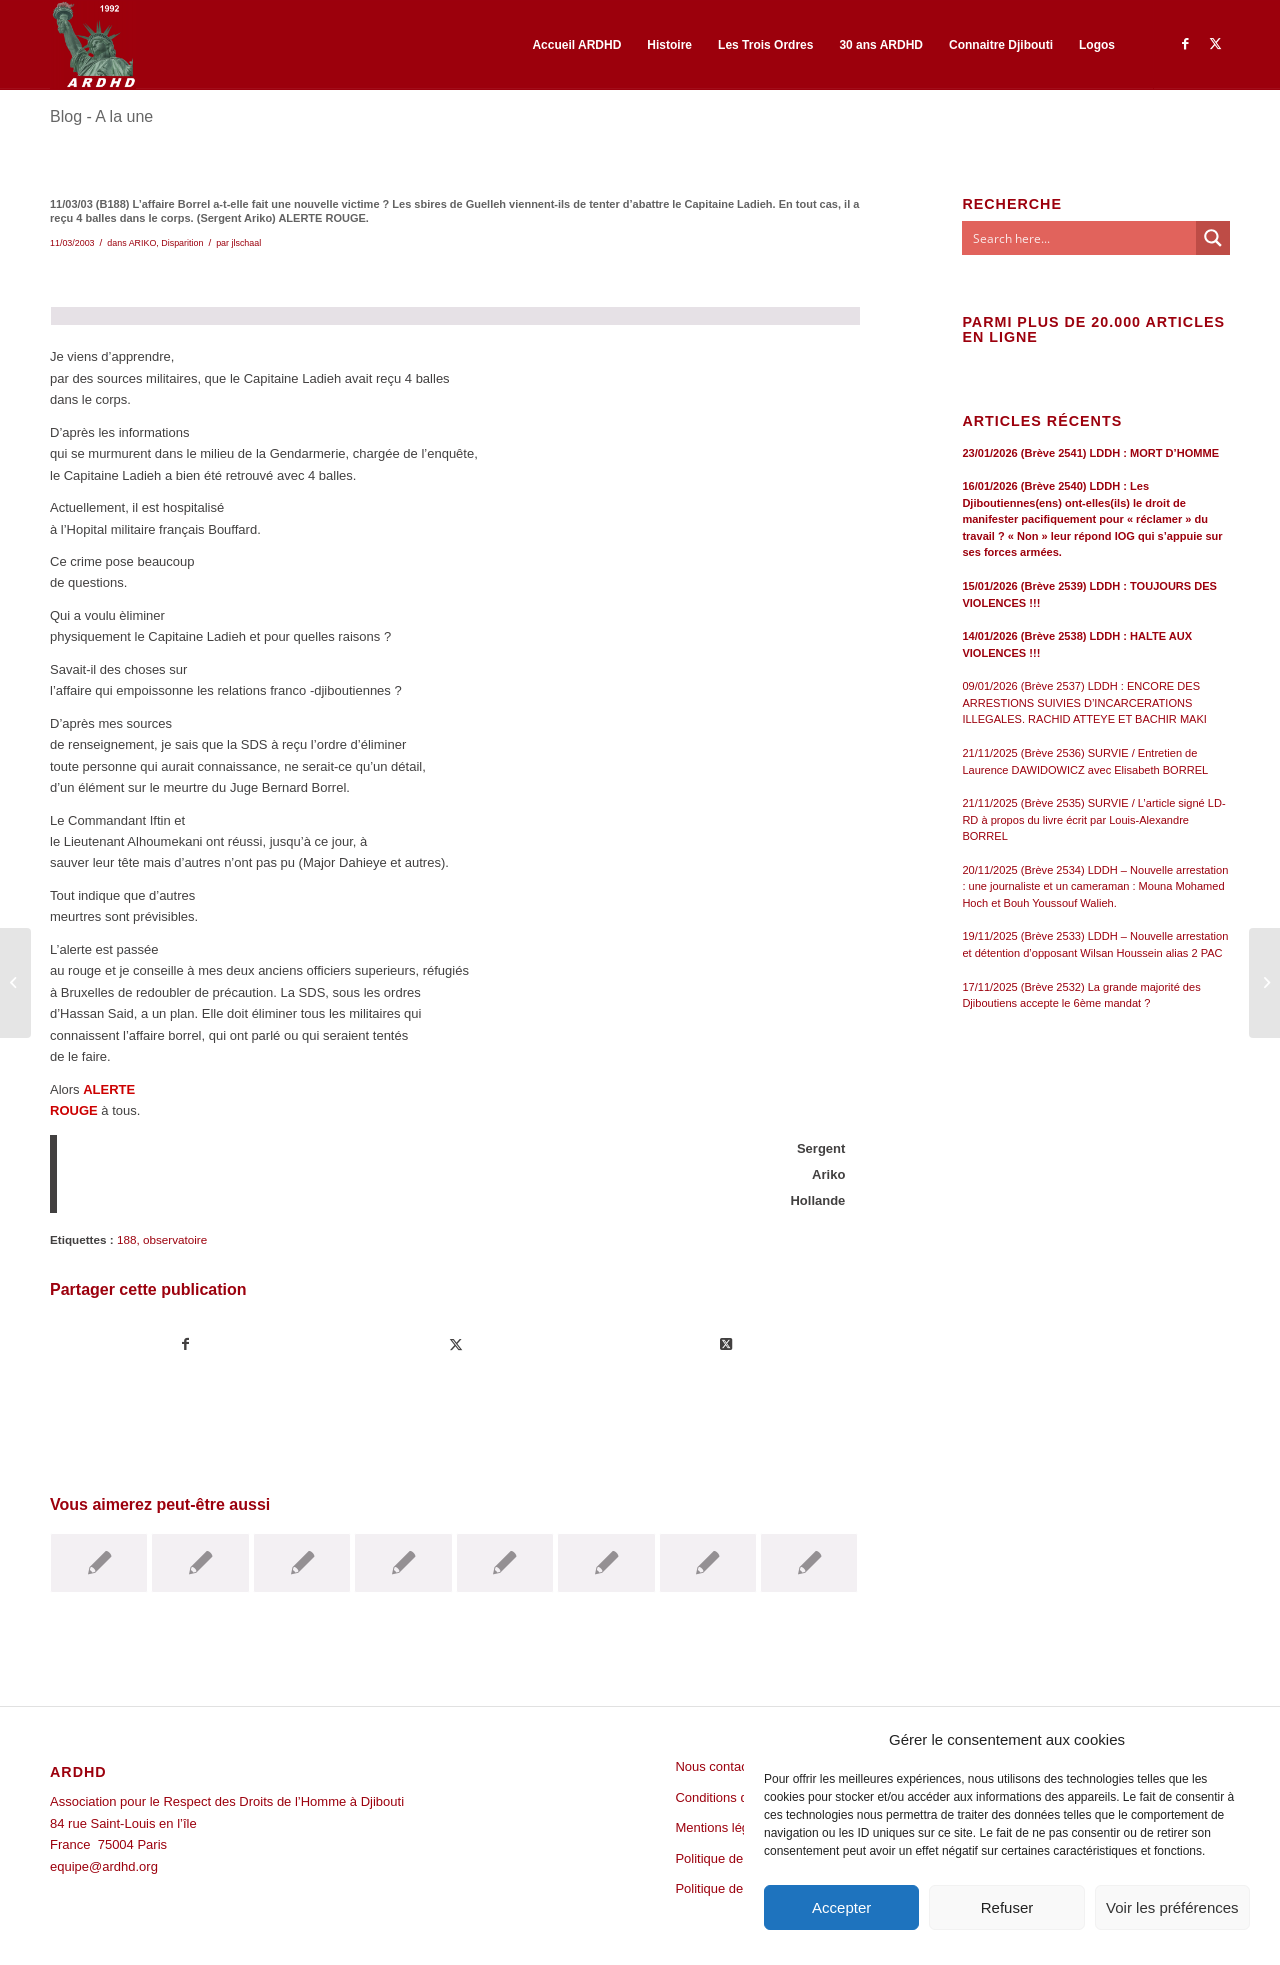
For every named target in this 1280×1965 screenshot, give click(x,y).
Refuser (1007, 1907)
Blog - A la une (101, 116)
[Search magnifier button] (1213, 238)
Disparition (182, 243)
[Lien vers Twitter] (1215, 44)
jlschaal (246, 243)
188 (127, 1239)
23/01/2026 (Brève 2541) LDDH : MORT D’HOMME (1090, 453)
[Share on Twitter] (726, 1344)
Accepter (841, 1907)
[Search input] (1080, 238)
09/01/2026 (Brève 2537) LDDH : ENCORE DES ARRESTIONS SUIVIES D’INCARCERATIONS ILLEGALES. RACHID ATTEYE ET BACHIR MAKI (1084, 702)
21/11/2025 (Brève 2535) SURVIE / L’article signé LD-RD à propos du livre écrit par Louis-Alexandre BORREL (1093, 819)
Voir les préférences (1172, 1907)
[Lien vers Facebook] (1185, 44)
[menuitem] (576, 45)
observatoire (175, 1239)
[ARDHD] (93, 45)
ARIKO (143, 243)
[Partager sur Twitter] (456, 1344)
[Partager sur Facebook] (186, 1344)
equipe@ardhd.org (104, 1866)
